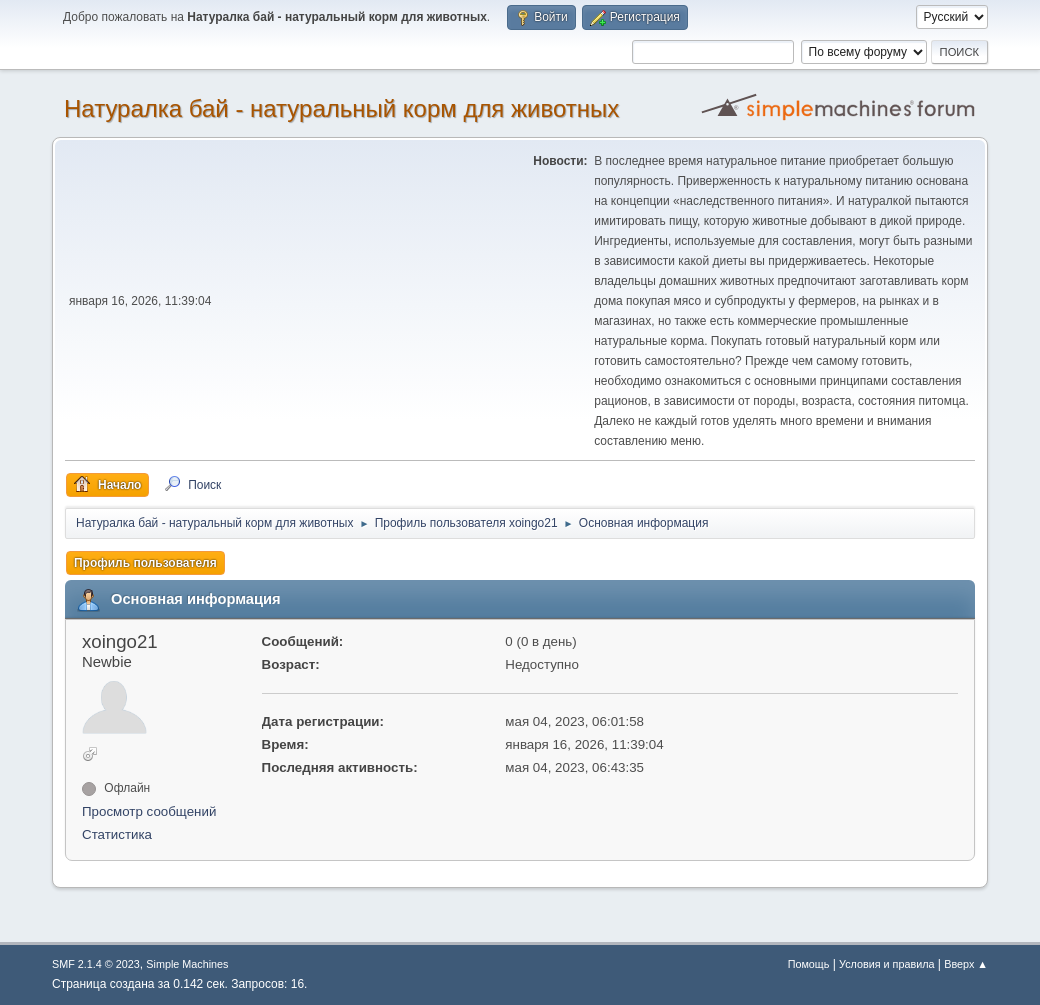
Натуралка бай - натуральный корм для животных (341, 108)
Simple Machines (187, 964)
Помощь (809, 964)
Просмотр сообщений (149, 811)
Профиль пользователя (145, 563)
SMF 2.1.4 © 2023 (96, 964)
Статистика (117, 834)
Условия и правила (886, 964)
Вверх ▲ (966, 964)
